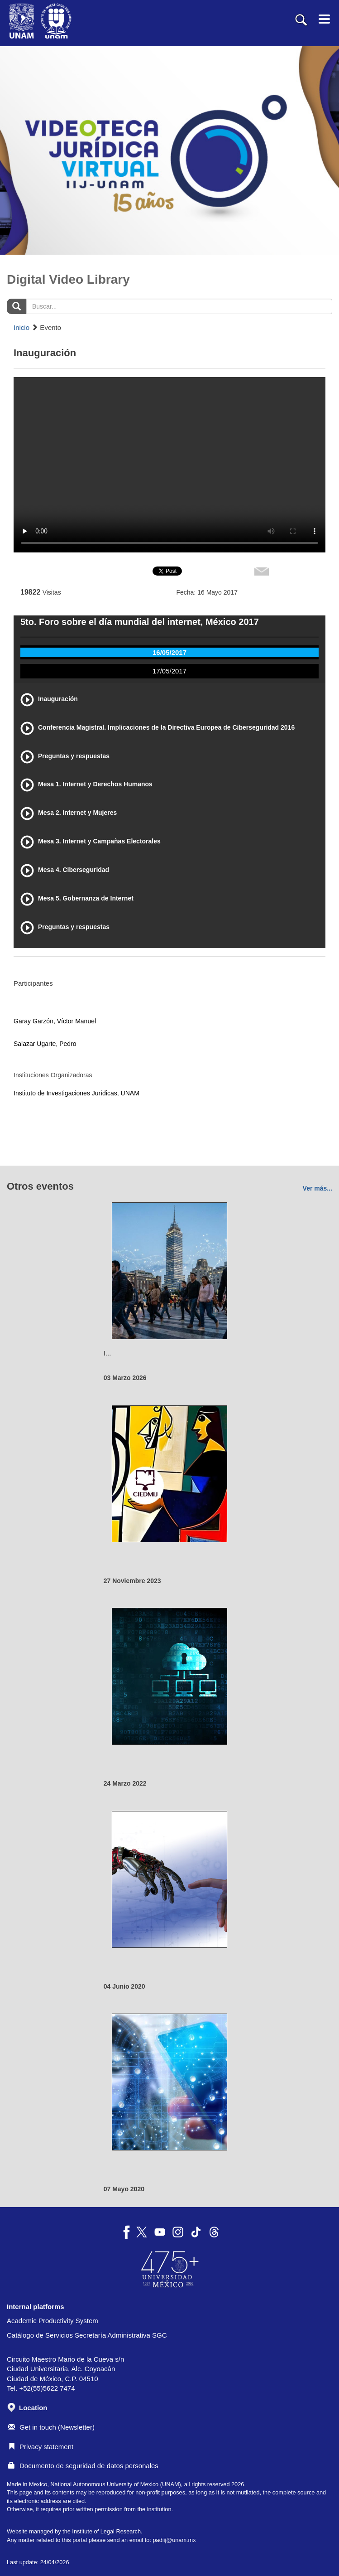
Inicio (21, 327)
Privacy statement (40, 2446)
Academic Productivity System (52, 2320)
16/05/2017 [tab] (169, 652)
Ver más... (317, 1188)
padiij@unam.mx (174, 2540)
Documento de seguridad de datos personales (83, 2465)
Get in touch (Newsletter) (51, 2427)
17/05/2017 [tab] (169, 671)
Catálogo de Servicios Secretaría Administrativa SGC (87, 2335)
